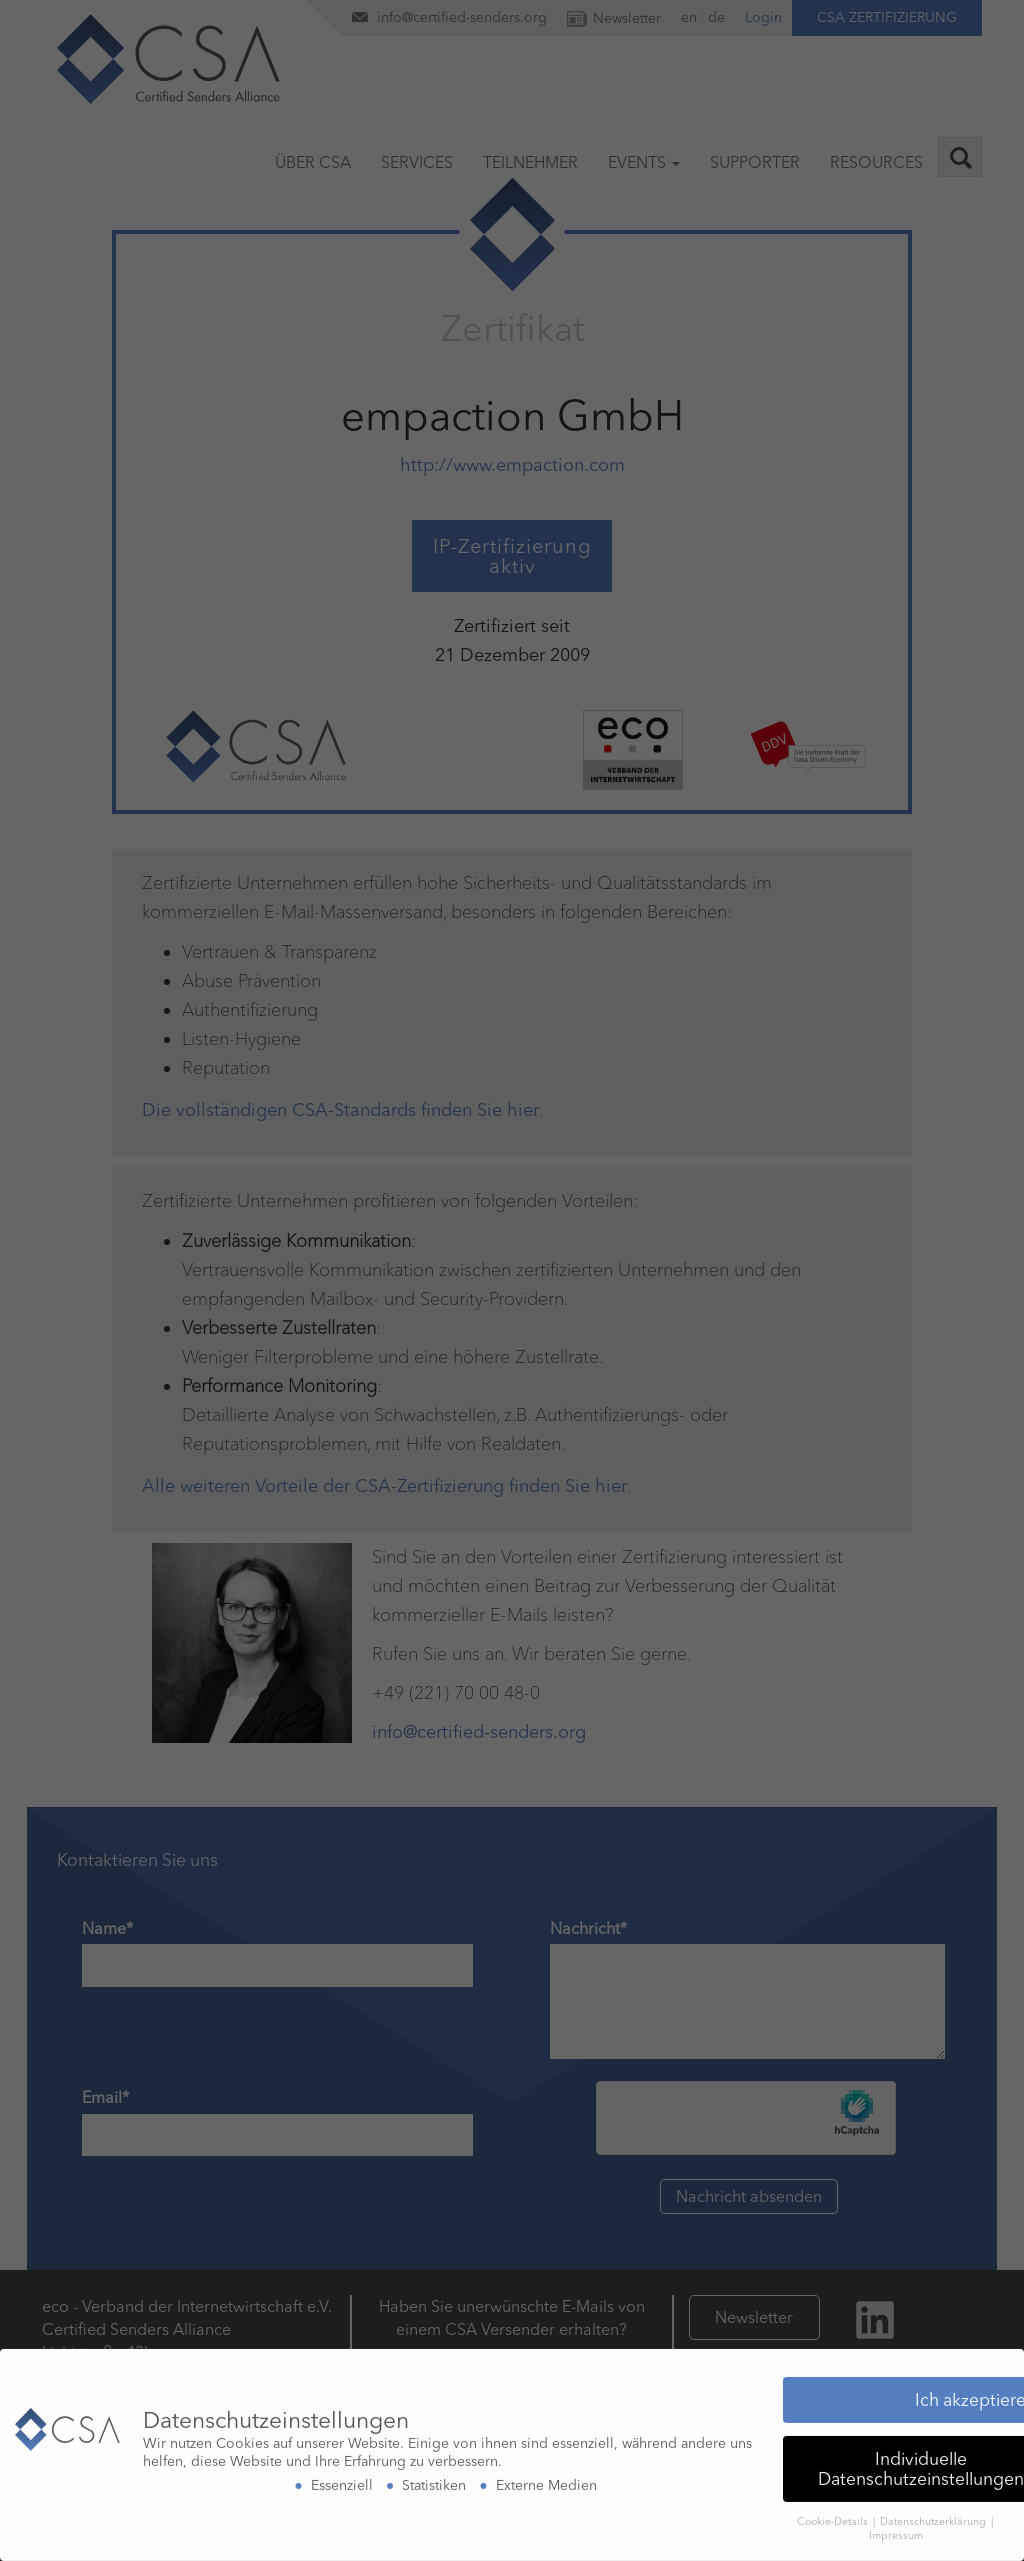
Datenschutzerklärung (934, 2515)
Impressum (896, 2530)
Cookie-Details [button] (834, 2515)
